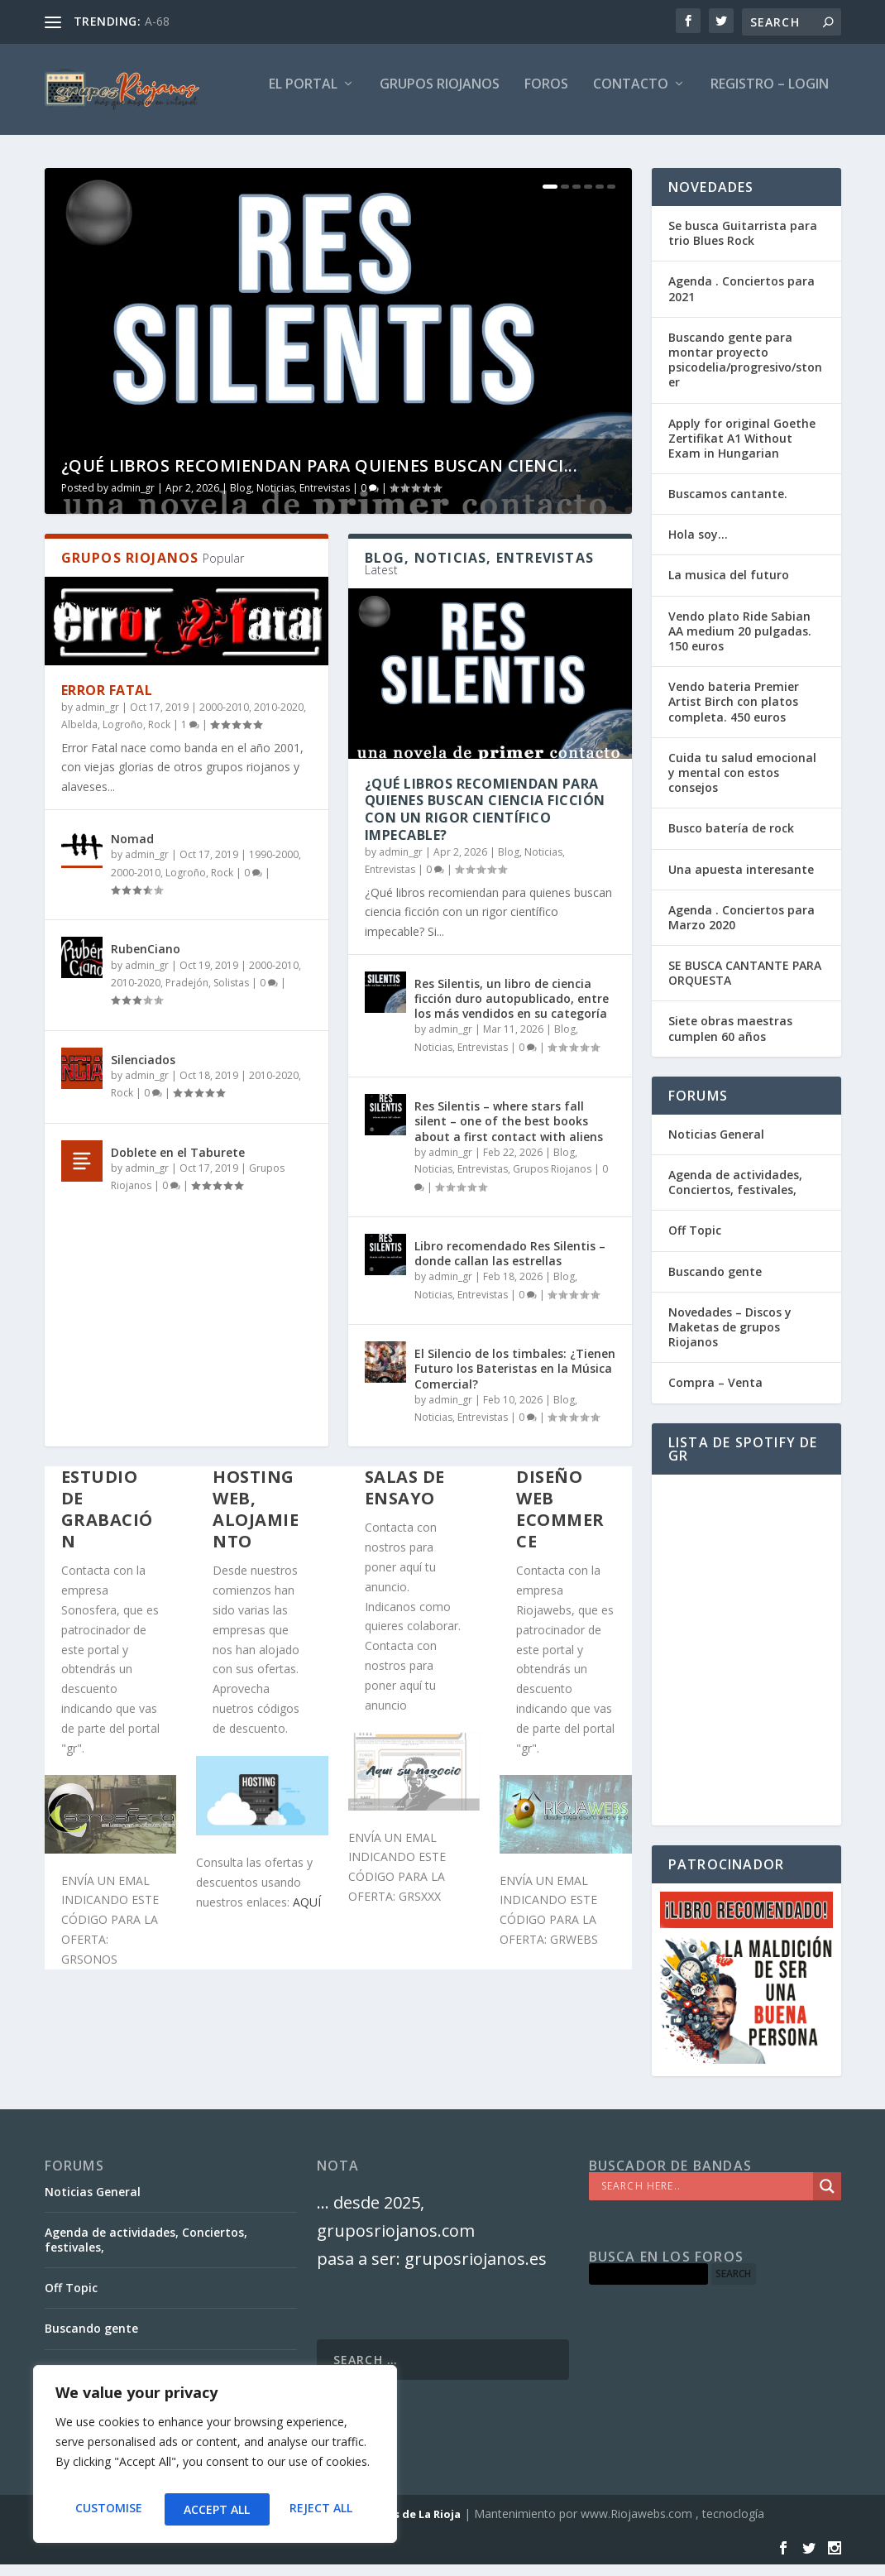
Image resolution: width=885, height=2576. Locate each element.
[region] (215, 2458)
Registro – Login (769, 96)
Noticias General (716, 1146)
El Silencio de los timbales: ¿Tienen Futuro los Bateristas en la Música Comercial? (514, 1380)
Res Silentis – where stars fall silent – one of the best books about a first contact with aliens (508, 1132)
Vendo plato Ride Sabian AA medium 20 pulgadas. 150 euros (739, 642)
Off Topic (694, 1242)
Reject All (215, 2509)
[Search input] (705, 2198)
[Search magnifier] (827, 2198)
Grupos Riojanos (552, 1180)
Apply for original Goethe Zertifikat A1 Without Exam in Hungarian (742, 450)
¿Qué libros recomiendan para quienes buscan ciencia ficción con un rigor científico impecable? (485, 821)
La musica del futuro (728, 586)
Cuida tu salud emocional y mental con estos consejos (742, 784)
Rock (159, 736)
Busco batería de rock (731, 839)
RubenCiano (145, 960)
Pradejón (186, 994)
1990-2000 (274, 866)
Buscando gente (715, 1283)
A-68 (157, 21)
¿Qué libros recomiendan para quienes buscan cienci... (319, 477)
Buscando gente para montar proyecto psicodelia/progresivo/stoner (745, 371)
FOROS (546, 96)
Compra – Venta (715, 1394)
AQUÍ (307, 1913)
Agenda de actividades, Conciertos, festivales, (735, 1193)
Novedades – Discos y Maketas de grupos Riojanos (730, 1338)
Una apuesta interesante (741, 881)
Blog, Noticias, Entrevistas (290, 499)
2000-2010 (224, 719)
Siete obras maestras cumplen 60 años (730, 1039)
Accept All (323, 2509)
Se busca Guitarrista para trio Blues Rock (742, 244)
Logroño (123, 736)
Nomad (132, 850)
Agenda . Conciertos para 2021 (741, 300)
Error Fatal (107, 702)
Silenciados (143, 1071)
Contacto (630, 96)
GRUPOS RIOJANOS (440, 96)
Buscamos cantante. (727, 505)
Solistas (231, 994)
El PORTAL (303, 96)
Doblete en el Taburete (178, 1164)
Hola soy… (698, 546)
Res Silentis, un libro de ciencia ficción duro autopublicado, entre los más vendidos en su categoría (511, 1010)
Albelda (79, 736)
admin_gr (133, 499)
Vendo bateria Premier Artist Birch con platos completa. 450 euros (733, 713)
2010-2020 (279, 719)
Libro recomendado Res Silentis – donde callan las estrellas (509, 1265)
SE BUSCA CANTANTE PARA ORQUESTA (744, 984)
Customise (107, 2509)
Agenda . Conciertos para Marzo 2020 (741, 929)
